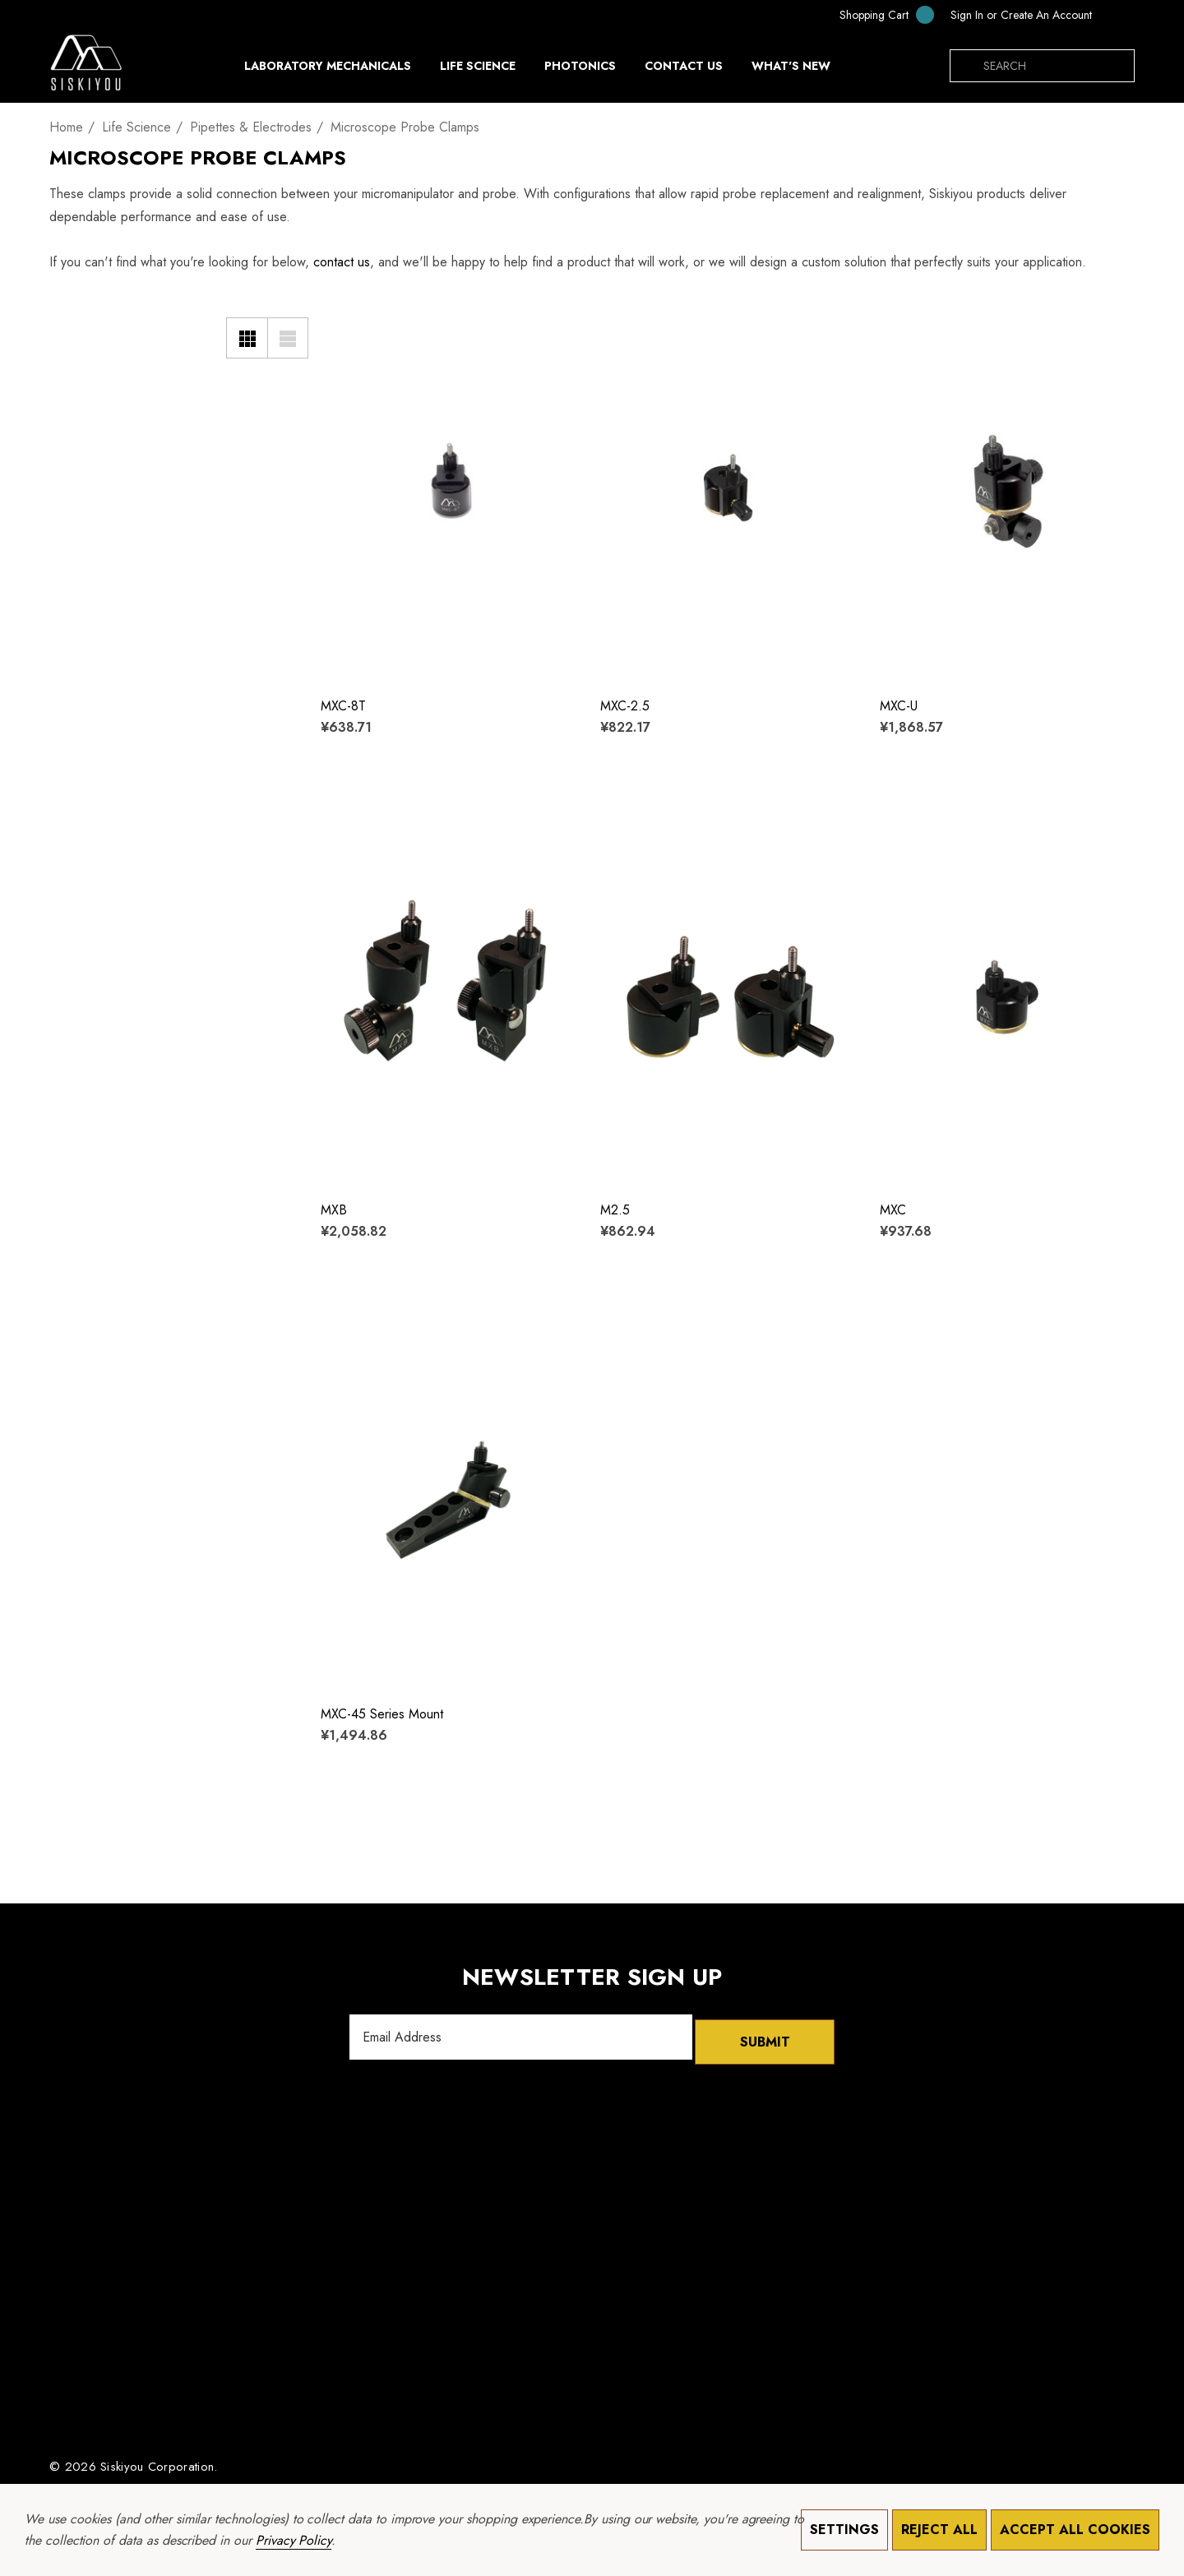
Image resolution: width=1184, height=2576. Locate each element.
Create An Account (1046, 15)
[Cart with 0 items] (875, 14)
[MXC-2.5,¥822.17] (727, 492)
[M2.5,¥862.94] (727, 996)
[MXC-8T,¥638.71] (448, 492)
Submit (765, 2037)
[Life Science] (478, 70)
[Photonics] (580, 70)
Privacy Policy (293, 2540)
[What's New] (791, 70)
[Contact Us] (683, 66)
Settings (844, 2529)
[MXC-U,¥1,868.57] (1007, 492)
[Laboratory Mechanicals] (327, 70)
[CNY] (1117, 15)
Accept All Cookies (1075, 2529)
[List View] (287, 337)
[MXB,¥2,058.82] (448, 996)
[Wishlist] (343, 323)
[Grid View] (246, 337)
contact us (341, 261)
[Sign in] (966, 14)
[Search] (966, 65)
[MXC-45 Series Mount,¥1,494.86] (448, 1500)
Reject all (939, 2529)
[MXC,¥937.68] (1007, 996)
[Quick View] (343, 357)
